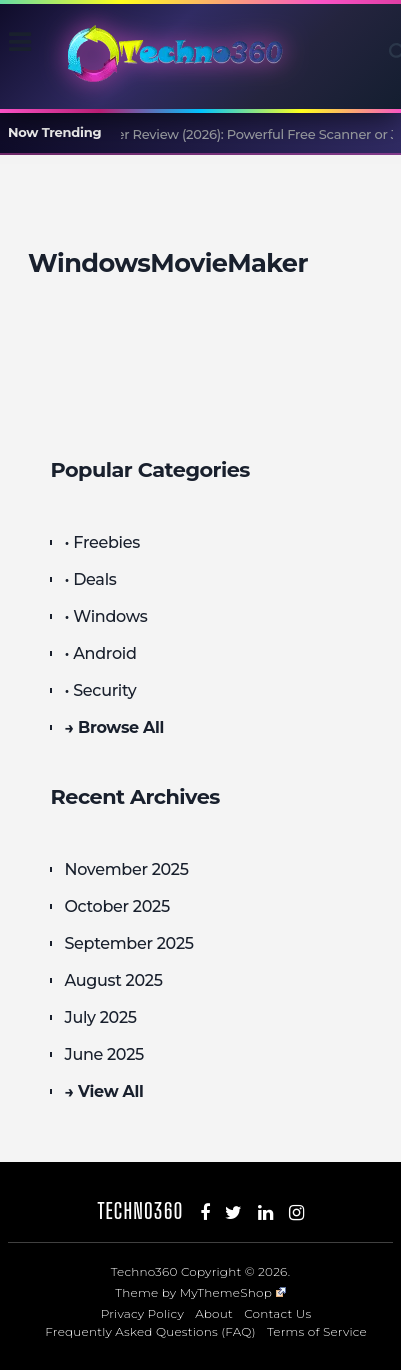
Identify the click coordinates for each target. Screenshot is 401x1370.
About (214, 1313)
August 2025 (113, 980)
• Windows (105, 616)
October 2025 (116, 906)
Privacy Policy (142, 1313)
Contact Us (277, 1313)
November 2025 (126, 869)
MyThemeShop (233, 1292)
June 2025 (104, 1054)
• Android (100, 653)
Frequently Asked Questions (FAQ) (150, 1331)
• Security (100, 690)
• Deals (90, 579)
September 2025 (128, 943)
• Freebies (101, 542)
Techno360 (141, 1210)
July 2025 (100, 1017)
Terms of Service (317, 1331)
